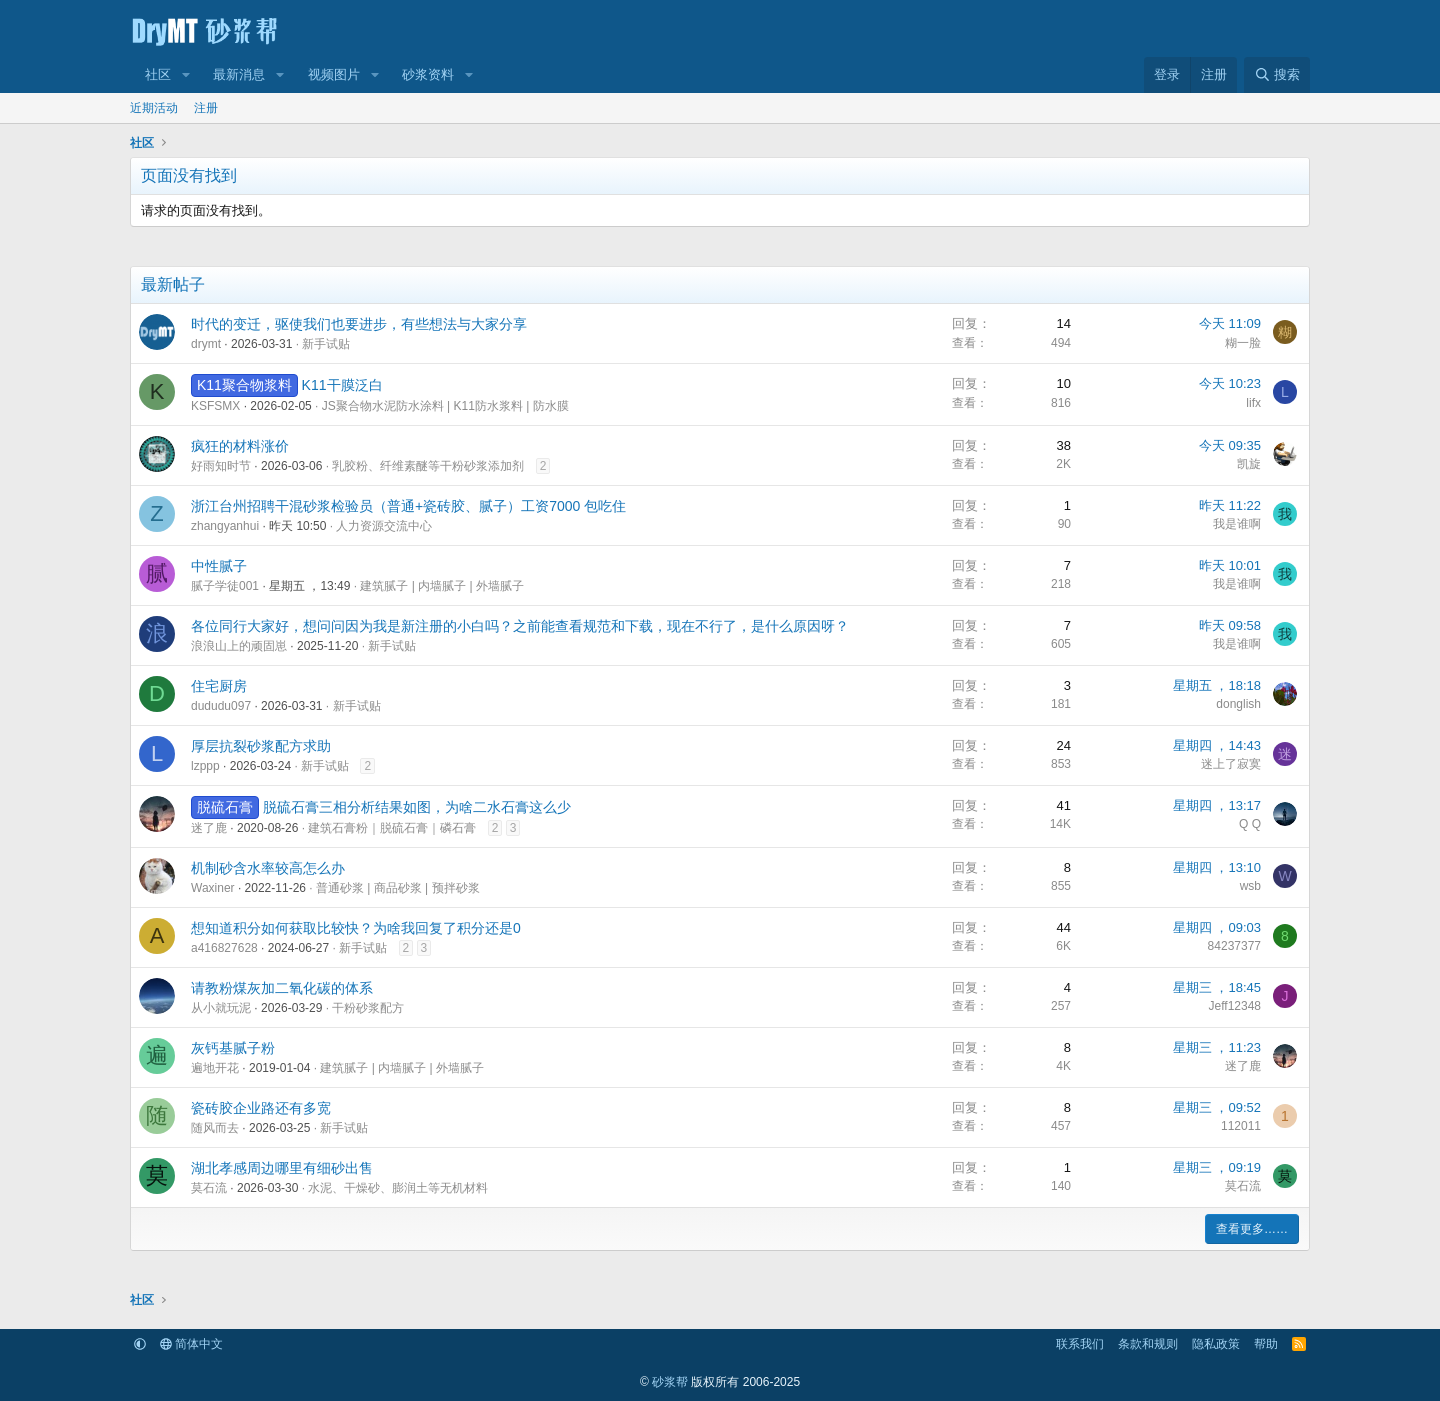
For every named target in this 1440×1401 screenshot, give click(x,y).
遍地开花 (215, 1068)
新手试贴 (326, 344)
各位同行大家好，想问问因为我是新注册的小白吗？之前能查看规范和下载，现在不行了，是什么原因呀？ (520, 626)
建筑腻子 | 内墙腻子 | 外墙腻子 (442, 586)
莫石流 (209, 1188)
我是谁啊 (1237, 524)
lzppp (205, 766)
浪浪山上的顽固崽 (239, 646)
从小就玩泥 (221, 1008)
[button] (186, 75)
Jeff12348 (1235, 1006)
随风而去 (215, 1128)
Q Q (1250, 824)
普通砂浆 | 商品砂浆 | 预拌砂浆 (398, 888)
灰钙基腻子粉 (233, 1048)
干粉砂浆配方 (368, 1008)
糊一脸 (1243, 343)
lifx (1253, 403)
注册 (206, 108)
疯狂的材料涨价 (240, 446)
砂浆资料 (428, 74)
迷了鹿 (209, 828)
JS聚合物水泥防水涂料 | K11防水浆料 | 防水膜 (445, 406)
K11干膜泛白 (342, 385)
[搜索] (1277, 75)
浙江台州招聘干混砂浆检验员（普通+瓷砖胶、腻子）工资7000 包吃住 (408, 506)
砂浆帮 (670, 1382)
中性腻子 (219, 566)
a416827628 (224, 948)
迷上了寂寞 (1231, 764)
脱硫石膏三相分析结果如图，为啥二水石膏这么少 (417, 807)
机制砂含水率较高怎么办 (268, 868)
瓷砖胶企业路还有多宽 (261, 1108)
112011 (1241, 1126)
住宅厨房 (219, 686)
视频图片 (334, 74)
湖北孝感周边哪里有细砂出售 (282, 1168)
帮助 (1266, 1344)
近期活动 (154, 108)
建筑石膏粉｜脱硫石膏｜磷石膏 (392, 828)
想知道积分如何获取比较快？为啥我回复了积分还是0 (356, 928)
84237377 (1234, 946)
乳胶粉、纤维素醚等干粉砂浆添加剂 (428, 466)
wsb (1250, 886)
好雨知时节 (221, 466)
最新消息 (239, 74)
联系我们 (1080, 1344)
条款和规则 (1148, 1344)
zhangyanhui (225, 526)
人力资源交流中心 (384, 526)
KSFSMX (215, 406)
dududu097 (221, 706)
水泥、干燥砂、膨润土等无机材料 (398, 1188)
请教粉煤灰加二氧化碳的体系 (282, 988)
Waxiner (213, 888)
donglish (1238, 704)
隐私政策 (1216, 1344)
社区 (158, 74)
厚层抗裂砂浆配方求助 (261, 746)
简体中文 (191, 1344)
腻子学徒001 (225, 586)
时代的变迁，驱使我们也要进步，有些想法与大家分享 (359, 324)
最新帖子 (173, 284)
